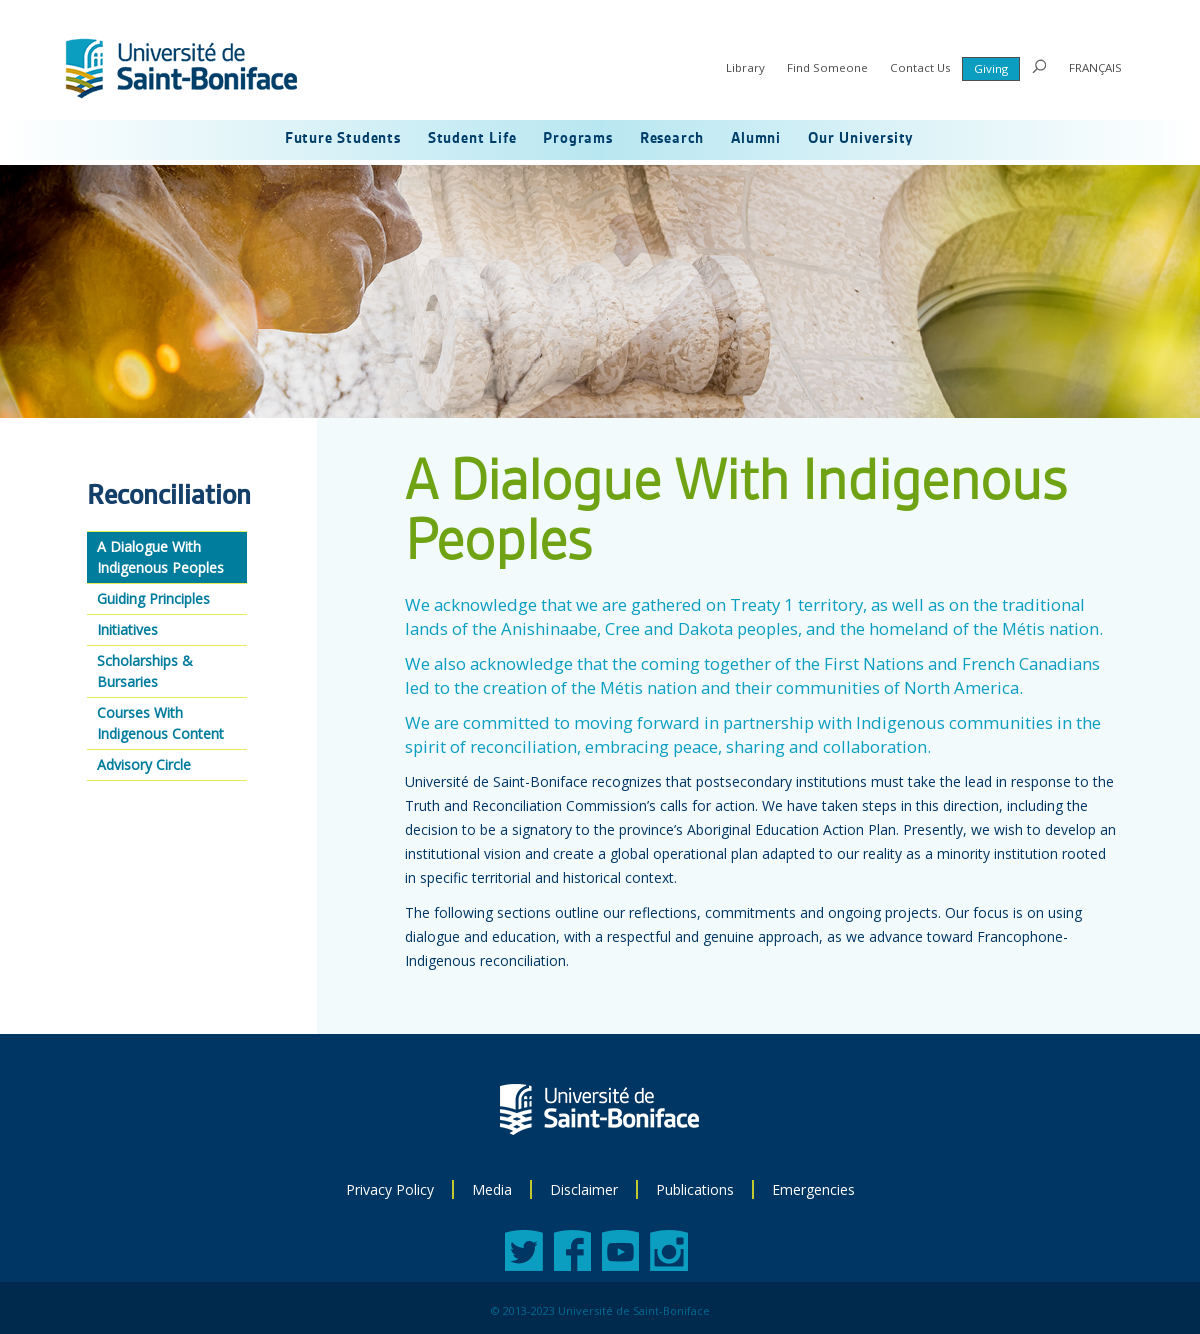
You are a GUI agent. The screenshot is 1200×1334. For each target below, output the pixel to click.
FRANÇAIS (1095, 67)
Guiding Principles (153, 598)
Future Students (343, 139)
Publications (695, 1189)
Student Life (472, 139)
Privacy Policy (390, 1189)
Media (492, 1189)
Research (672, 139)
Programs (577, 139)
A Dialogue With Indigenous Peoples (160, 557)
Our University (861, 139)
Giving (991, 68)
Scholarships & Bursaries (145, 671)
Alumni (756, 139)
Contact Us (920, 67)
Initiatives (127, 629)
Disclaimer (584, 1189)
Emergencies (813, 1189)
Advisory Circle (144, 764)
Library (745, 67)
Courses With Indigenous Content (160, 723)
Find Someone (827, 67)
